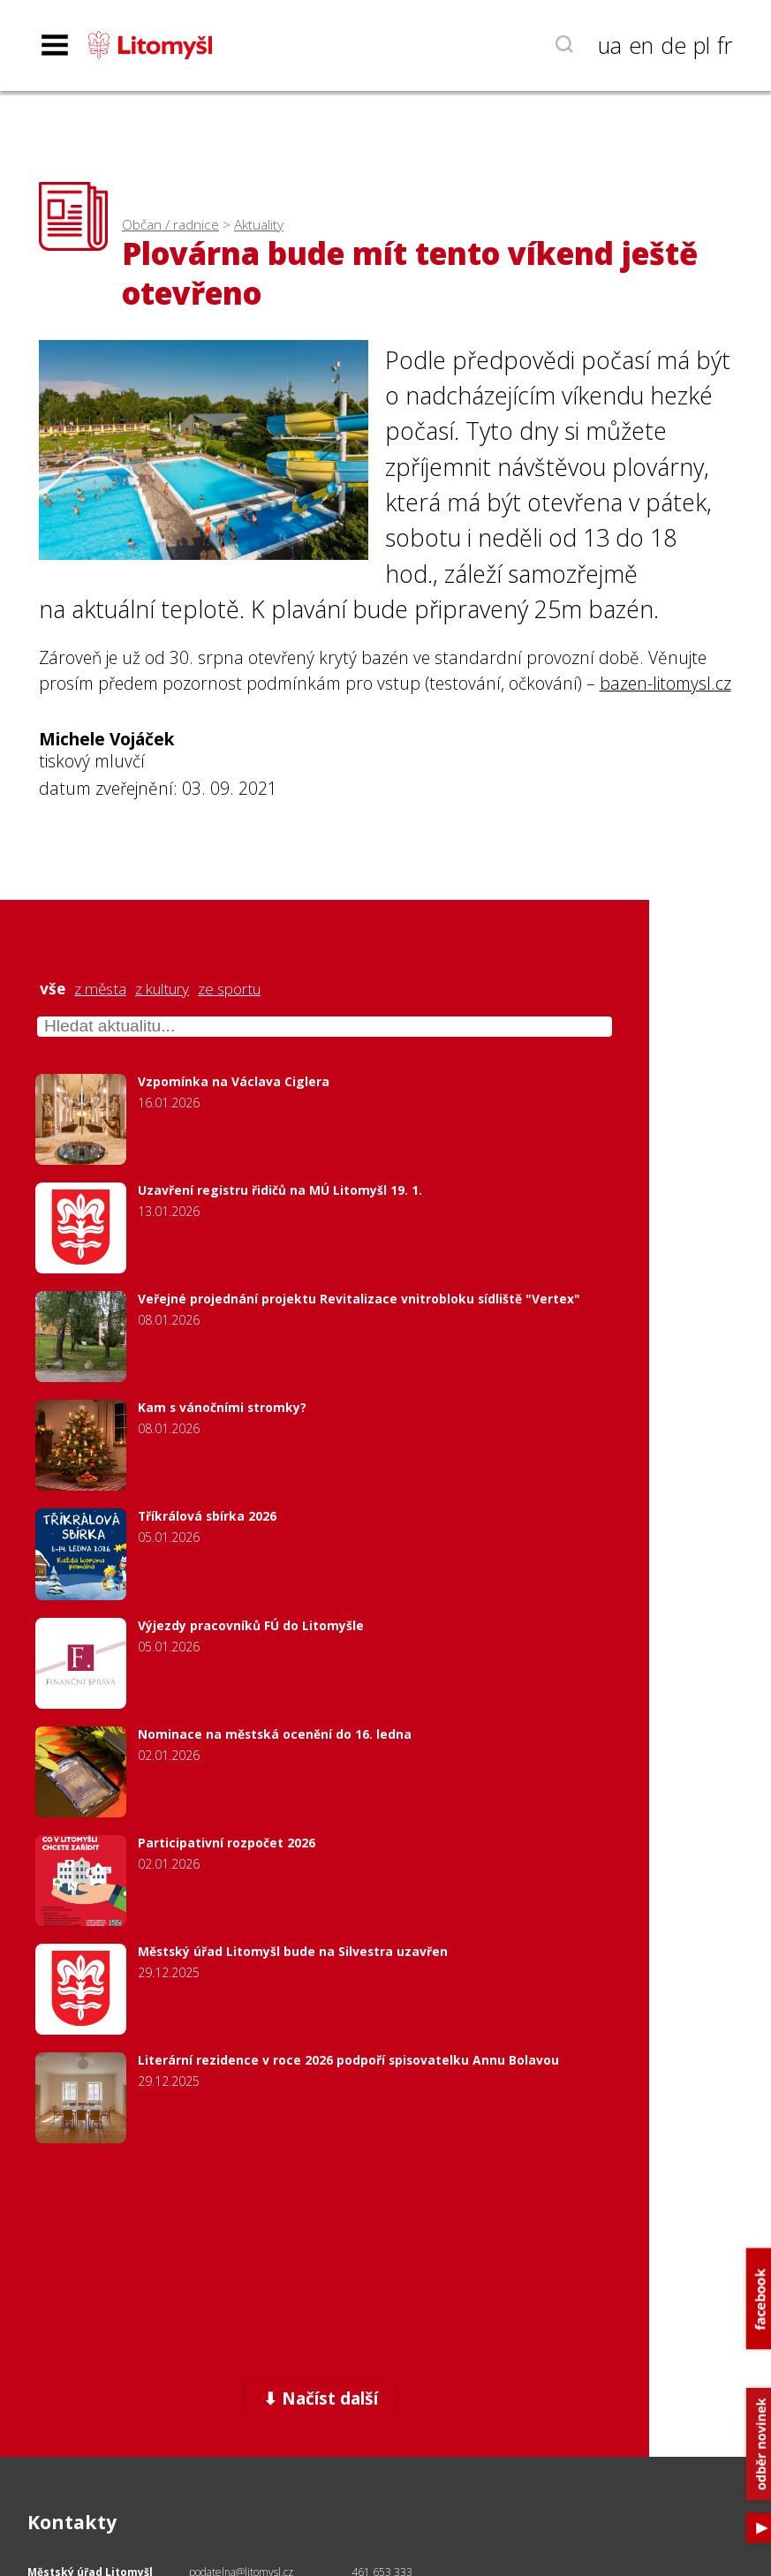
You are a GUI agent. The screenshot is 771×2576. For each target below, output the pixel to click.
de (673, 45)
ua (610, 45)
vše (52, 989)
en (641, 45)
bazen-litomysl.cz (665, 683)
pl (701, 45)
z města (100, 989)
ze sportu (229, 989)
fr (724, 45)
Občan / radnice (170, 224)
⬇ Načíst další (320, 2398)
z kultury (162, 989)
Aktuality (258, 224)
